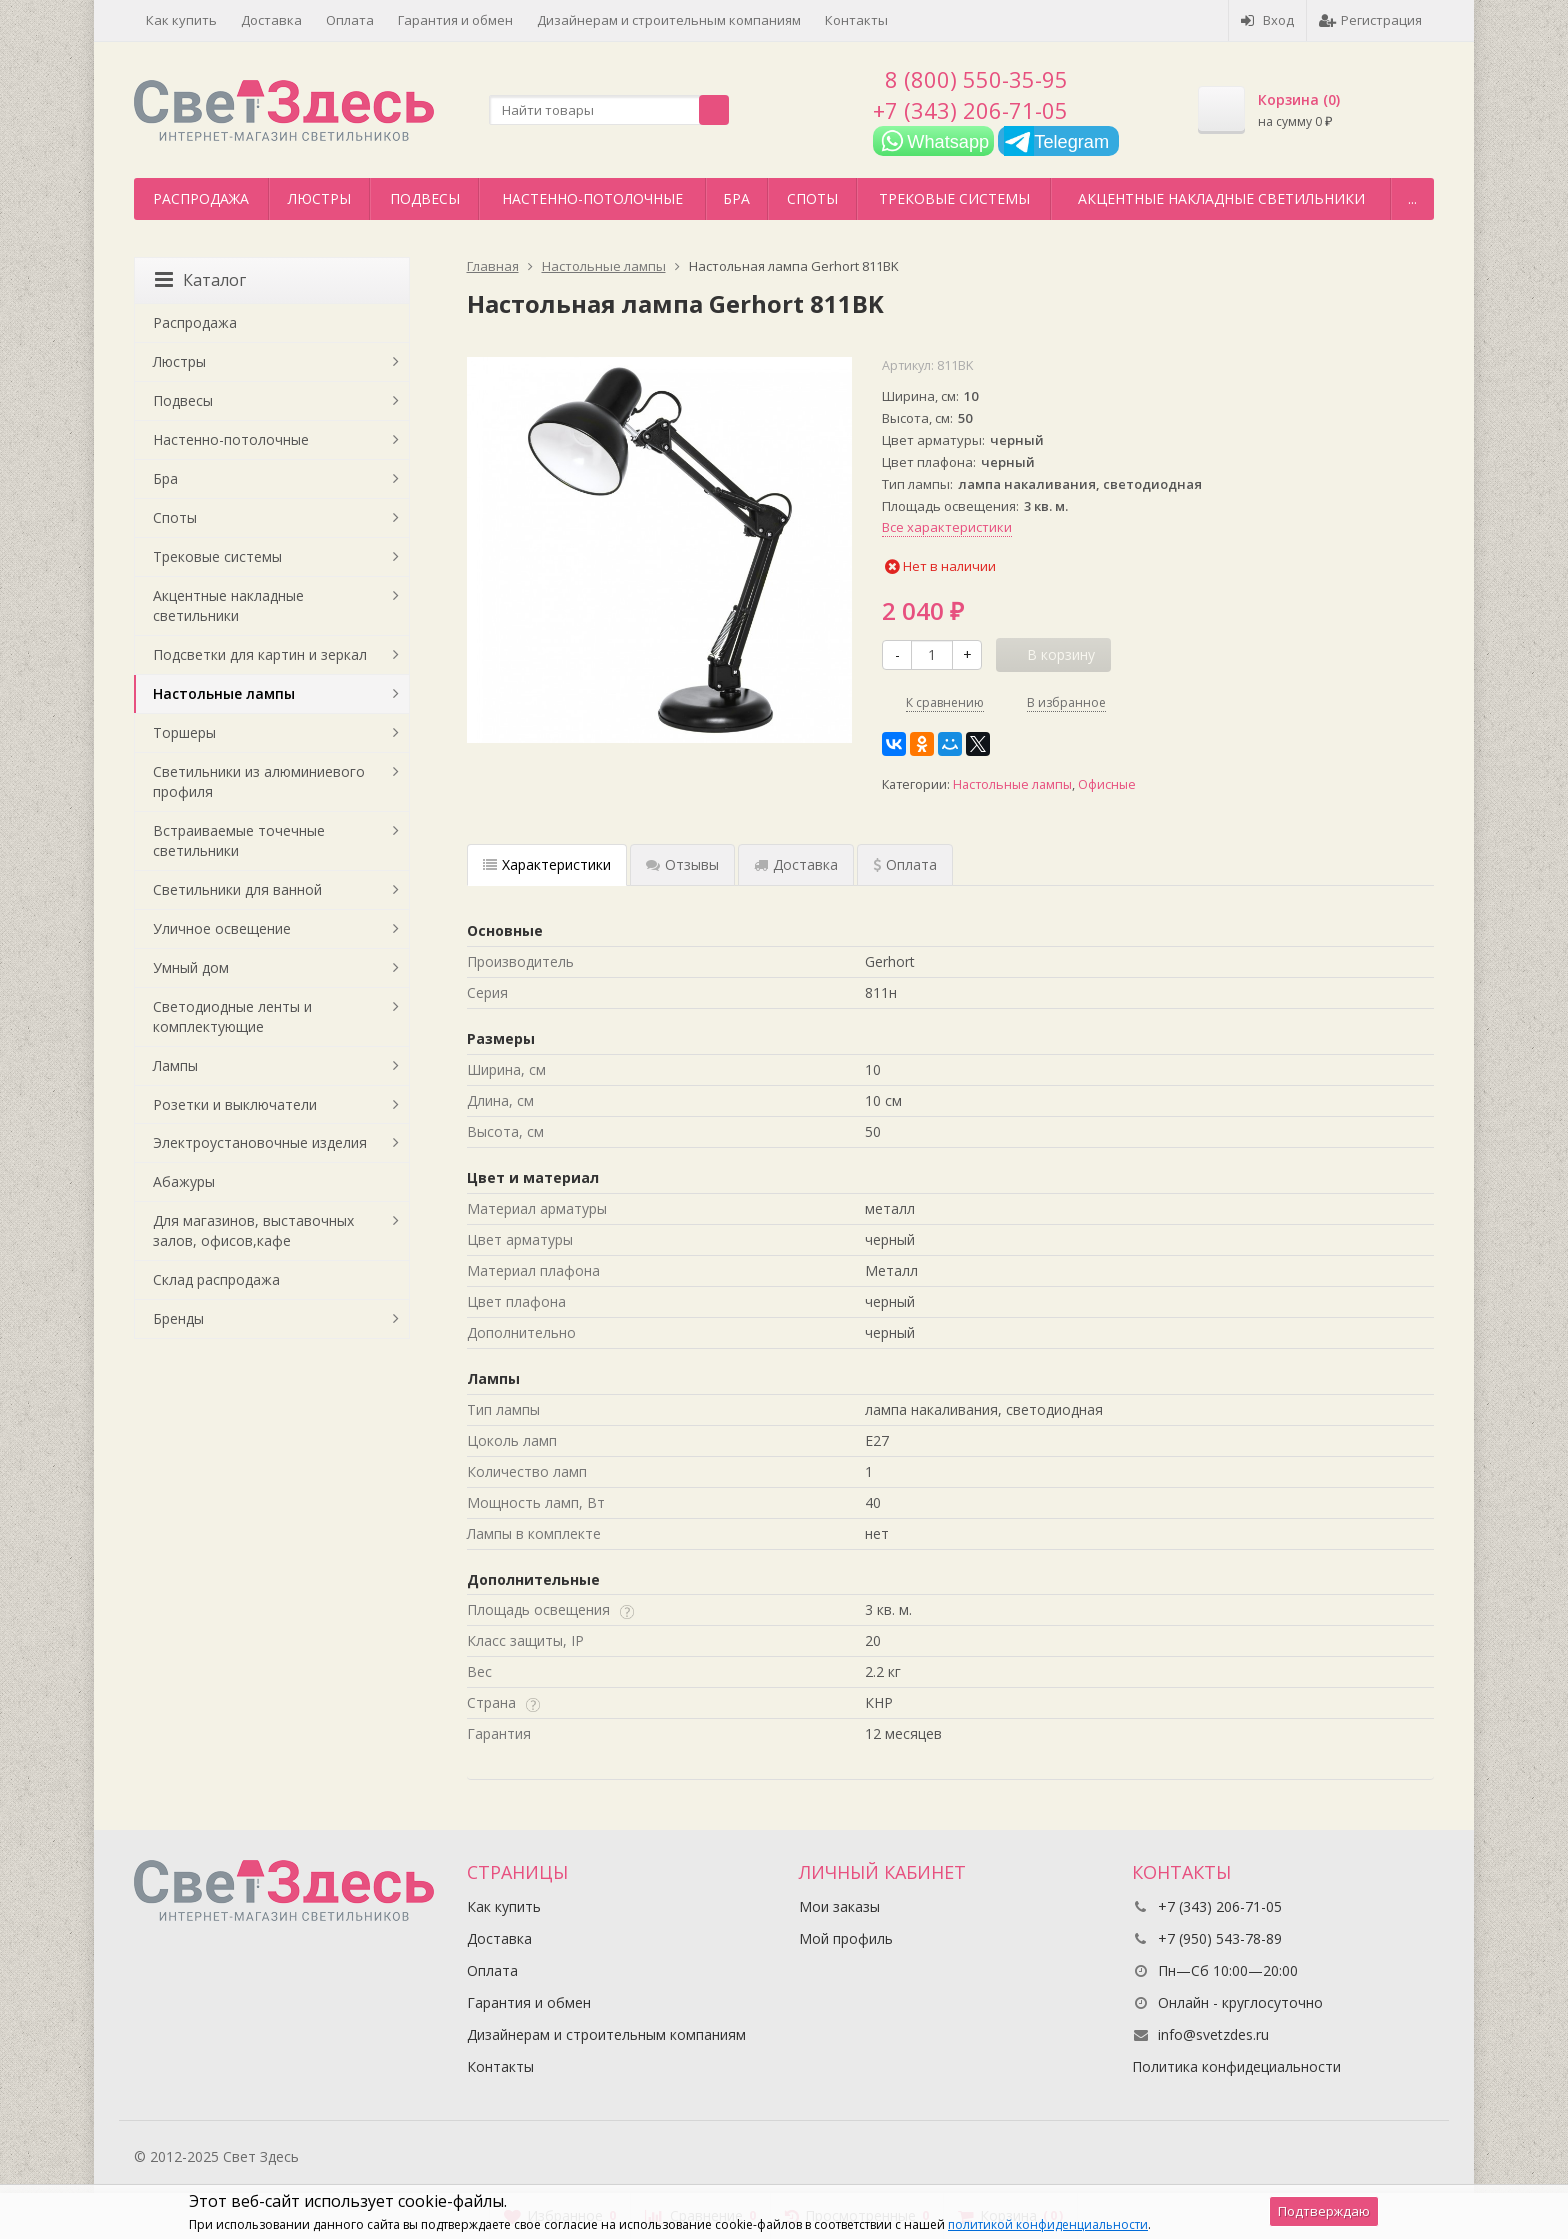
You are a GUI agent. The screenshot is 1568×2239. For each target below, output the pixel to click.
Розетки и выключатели (235, 1104)
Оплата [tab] (905, 864)
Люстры (319, 198)
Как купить (181, 20)
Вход (1267, 20)
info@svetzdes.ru (1213, 2034)
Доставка (271, 20)
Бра (736, 198)
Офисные (1107, 784)
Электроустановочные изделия (260, 1142)
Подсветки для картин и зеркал (260, 654)
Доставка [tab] (796, 864)
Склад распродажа (216, 1279)
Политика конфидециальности (1236, 2066)
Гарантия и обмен (455, 20)
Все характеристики (947, 527)
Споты (812, 198)
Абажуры (184, 1181)
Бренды (178, 1318)
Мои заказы (839, 1906)
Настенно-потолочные (592, 198)
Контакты (856, 20)
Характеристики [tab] (547, 864)
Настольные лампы (1012, 784)
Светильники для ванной (237, 889)
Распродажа (201, 198)
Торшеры (184, 732)
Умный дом (191, 967)
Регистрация (1370, 20)
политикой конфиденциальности (1048, 2224)
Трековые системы (954, 198)
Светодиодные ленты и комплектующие (232, 1016)
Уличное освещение (222, 928)
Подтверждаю (1324, 2211)
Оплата (350, 20)
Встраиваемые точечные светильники (239, 840)
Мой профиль (846, 1938)
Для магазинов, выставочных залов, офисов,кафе (253, 1230)
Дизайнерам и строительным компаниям (669, 20)
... (1412, 198)
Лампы (175, 1065)
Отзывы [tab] (682, 864)
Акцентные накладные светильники (1221, 198)
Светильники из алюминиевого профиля (259, 781)
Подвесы (425, 198)
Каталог (200, 280)
